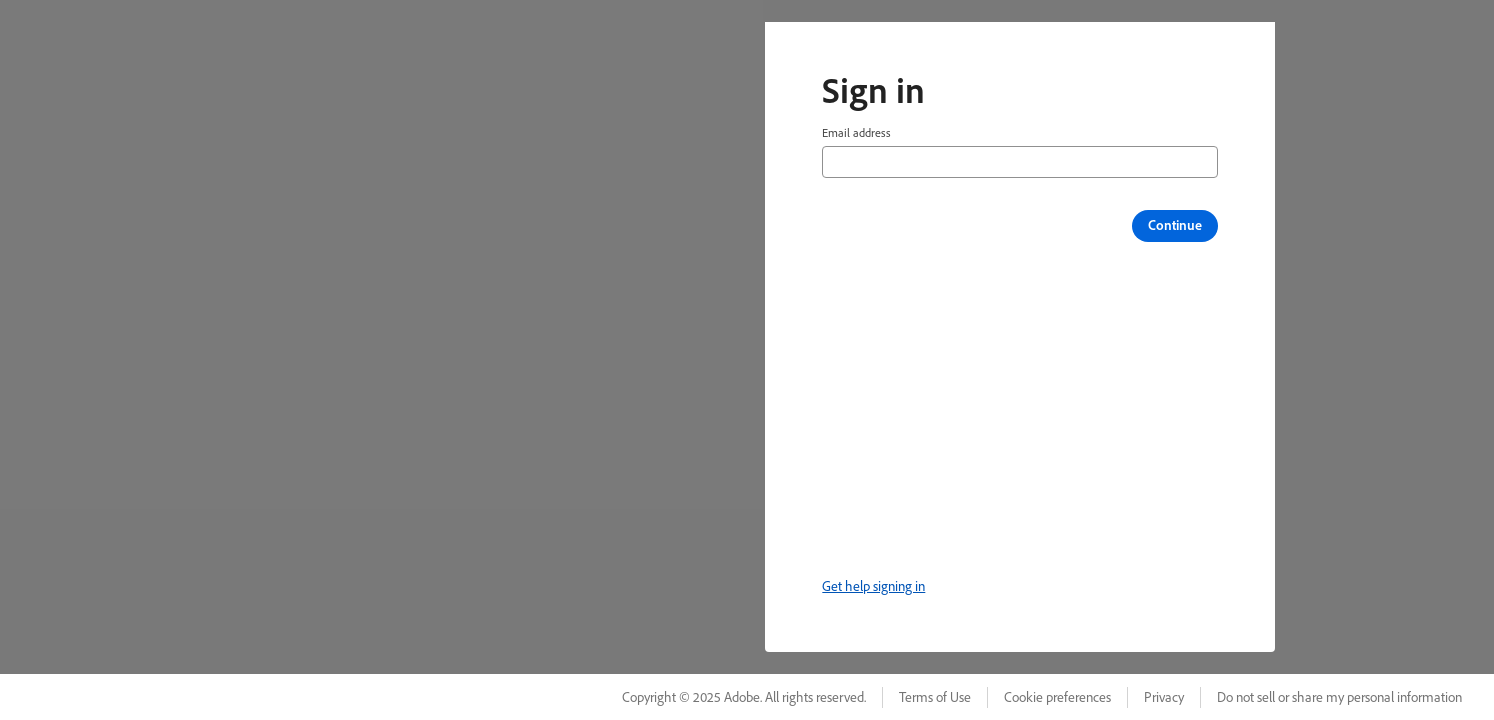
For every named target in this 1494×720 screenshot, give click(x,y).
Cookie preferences (1057, 697)
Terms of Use (935, 697)
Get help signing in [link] (873, 586)
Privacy (1164, 697)
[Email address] (1020, 162)
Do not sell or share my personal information (1339, 697)
